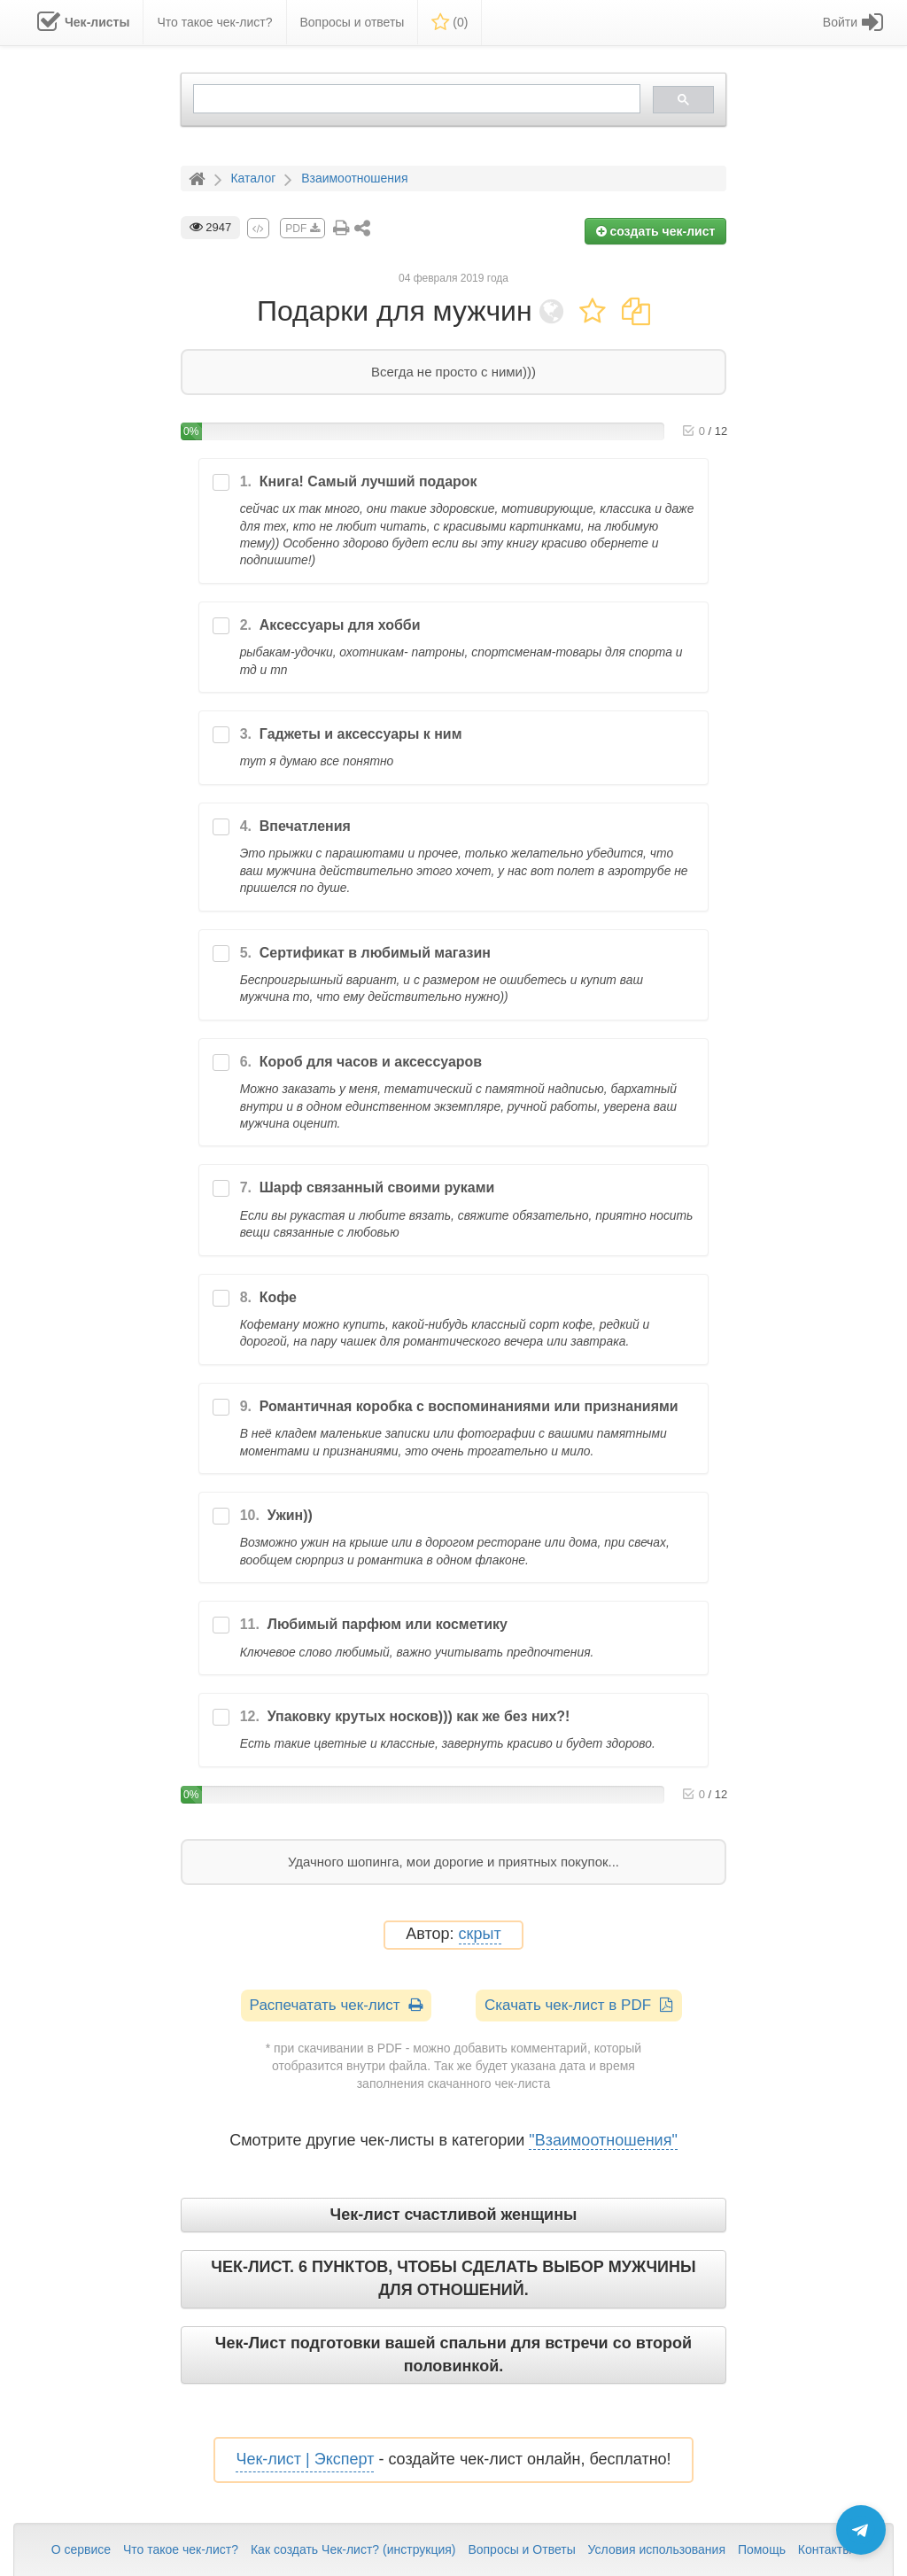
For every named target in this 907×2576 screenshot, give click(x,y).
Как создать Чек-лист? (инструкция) (353, 2549)
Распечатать (336, 2005)
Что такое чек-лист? (180, 2549)
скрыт (480, 1934)
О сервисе (81, 2549)
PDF (302, 228)
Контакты (824, 2549)
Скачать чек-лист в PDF (579, 2005)
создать (656, 231)
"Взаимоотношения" (603, 2140)
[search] (415, 98)
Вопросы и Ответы (521, 2549)
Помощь (762, 2549)
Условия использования (656, 2549)
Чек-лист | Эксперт (305, 2459)
